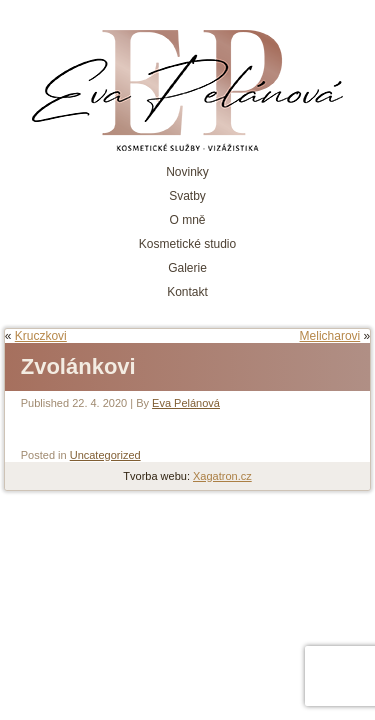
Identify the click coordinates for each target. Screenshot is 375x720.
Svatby (187, 196)
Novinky (187, 172)
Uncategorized (105, 455)
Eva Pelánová (186, 403)
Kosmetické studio (187, 244)
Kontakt (187, 292)
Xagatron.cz (222, 476)
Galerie (187, 268)
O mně (187, 220)
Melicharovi (330, 336)
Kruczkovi (41, 336)
